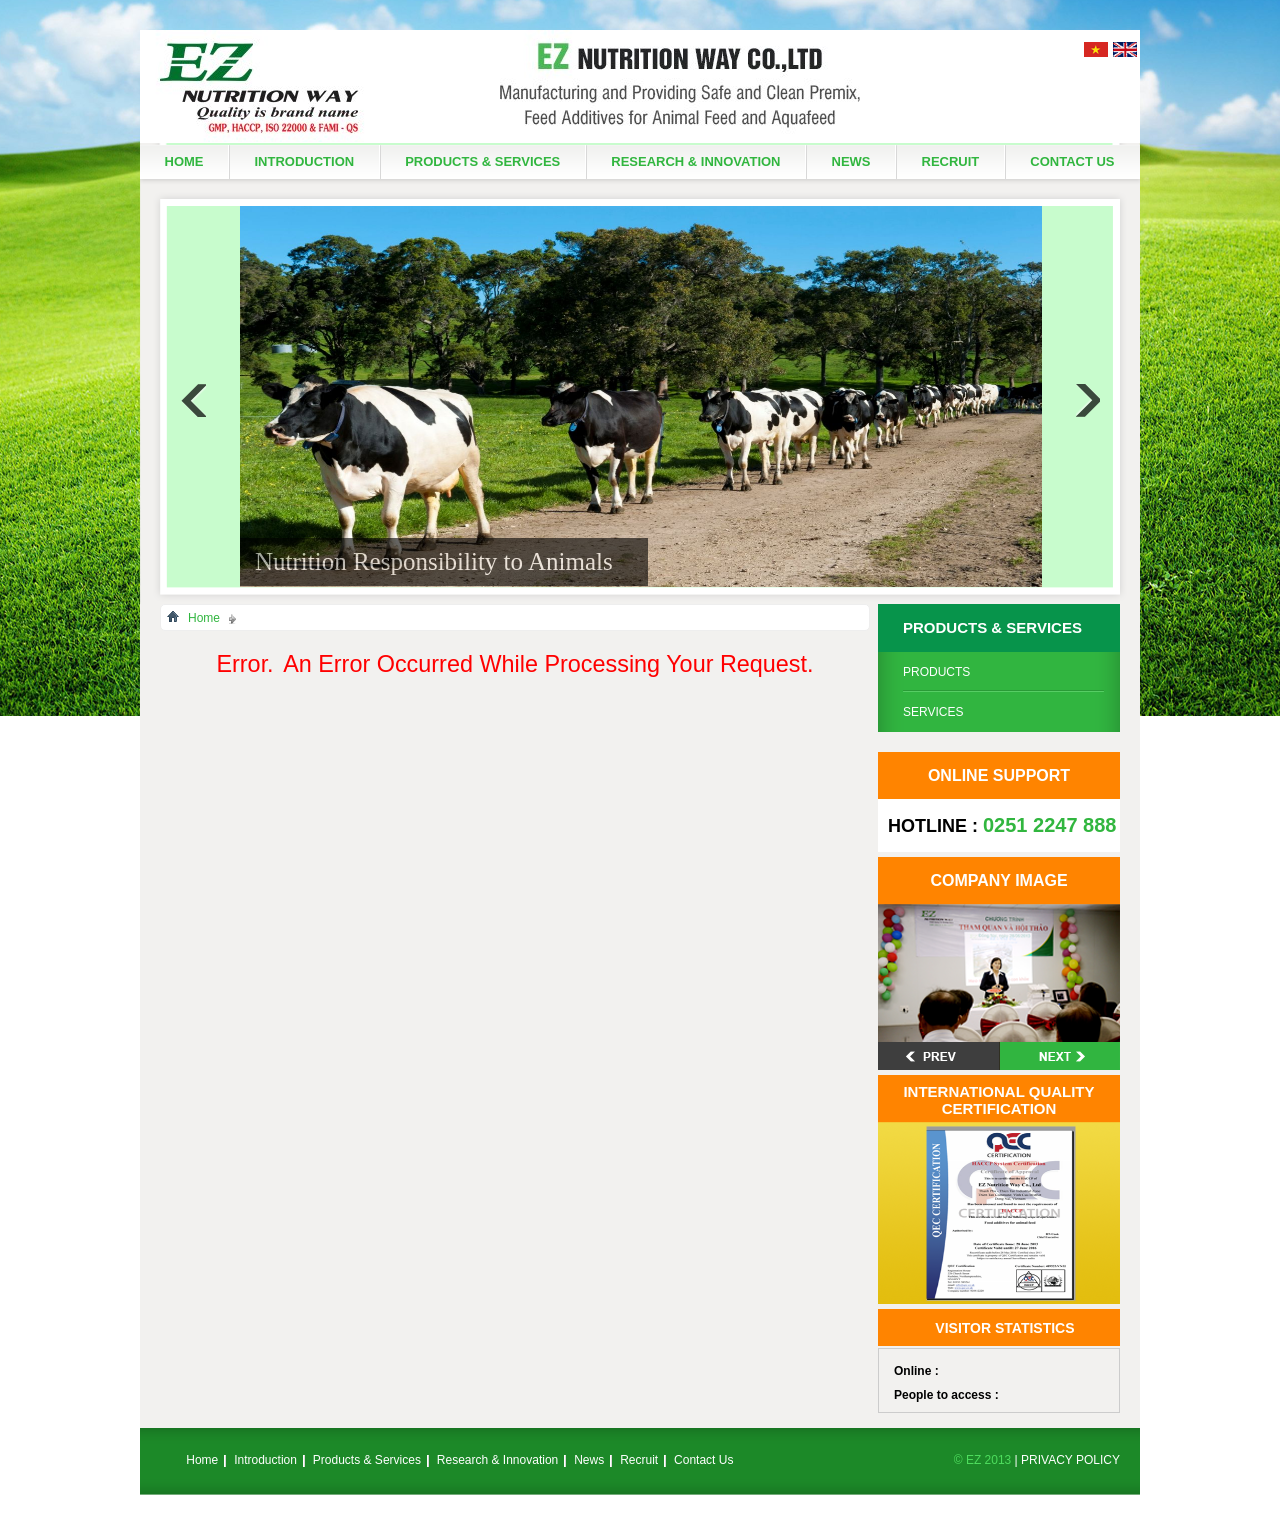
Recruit (951, 161)
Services (933, 712)
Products (936, 672)
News (851, 161)
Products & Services (482, 161)
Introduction (305, 161)
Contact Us (1072, 161)
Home (184, 161)
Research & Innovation (695, 161)
